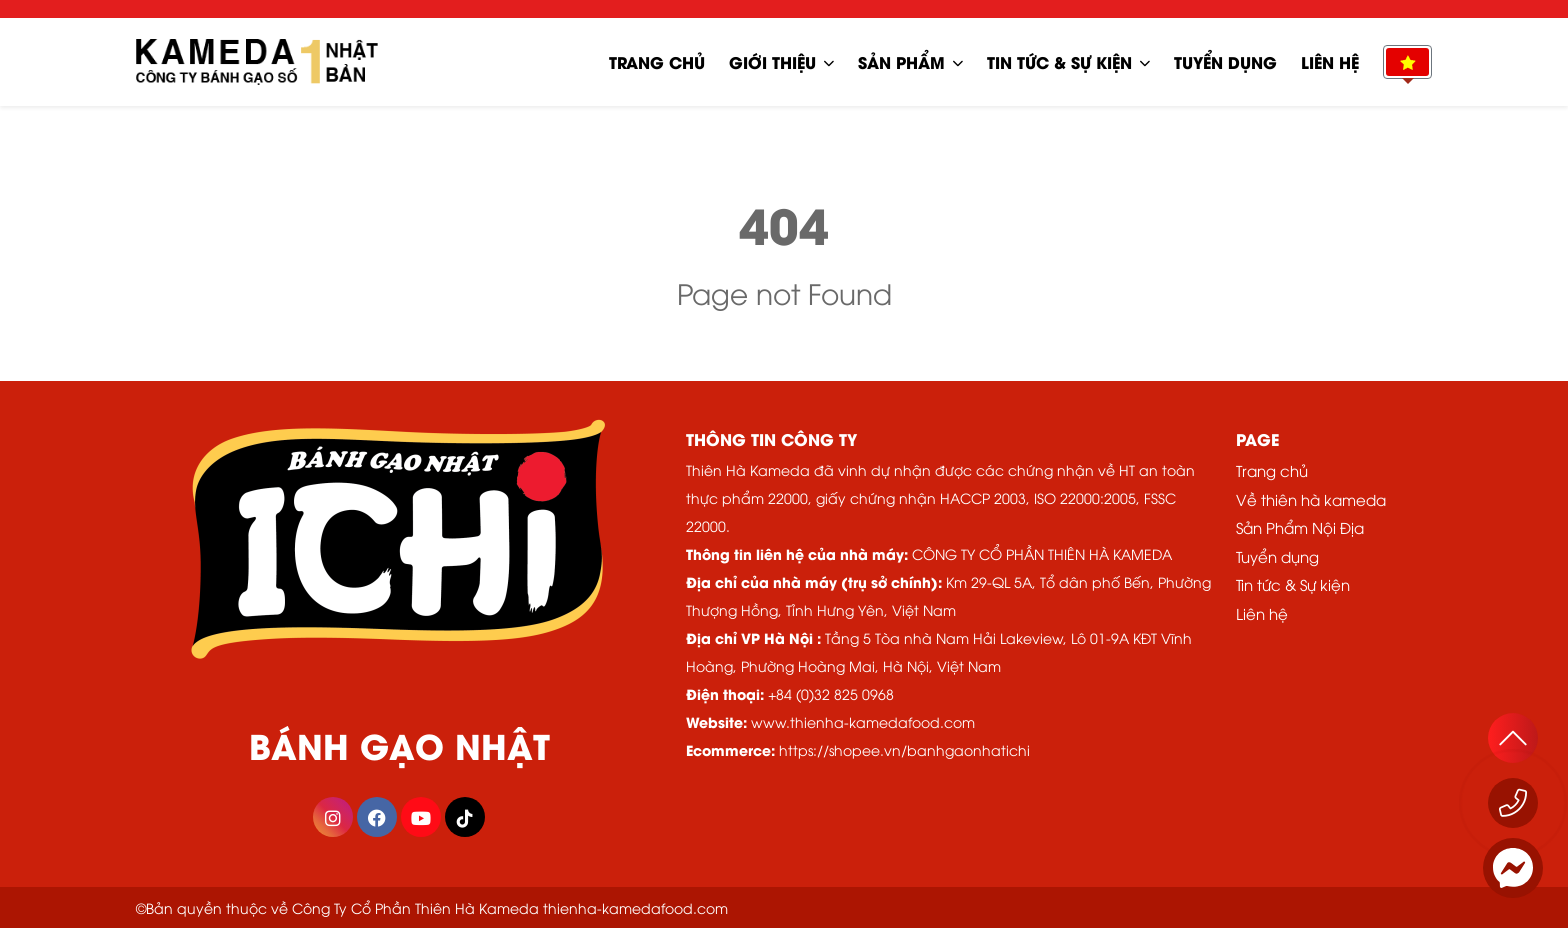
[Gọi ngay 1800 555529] (1513, 803)
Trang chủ (657, 61)
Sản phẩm (901, 61)
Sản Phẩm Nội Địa (1300, 527)
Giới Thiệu (772, 61)
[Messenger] (1513, 868)
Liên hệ (1330, 61)
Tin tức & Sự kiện (1059, 61)
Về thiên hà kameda (1311, 499)
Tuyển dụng (1225, 61)
